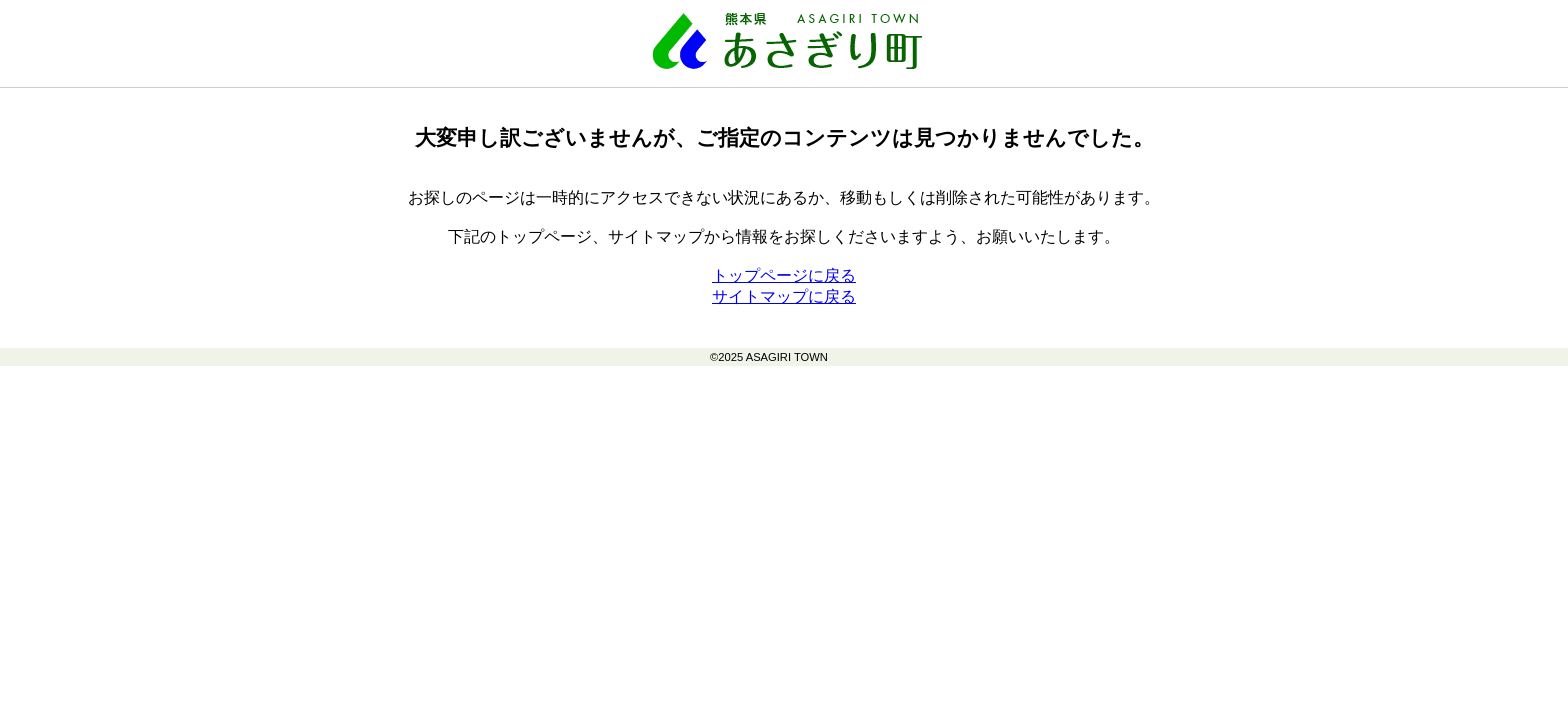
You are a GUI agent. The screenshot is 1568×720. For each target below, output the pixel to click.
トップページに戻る (784, 275)
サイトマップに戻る (784, 296)
